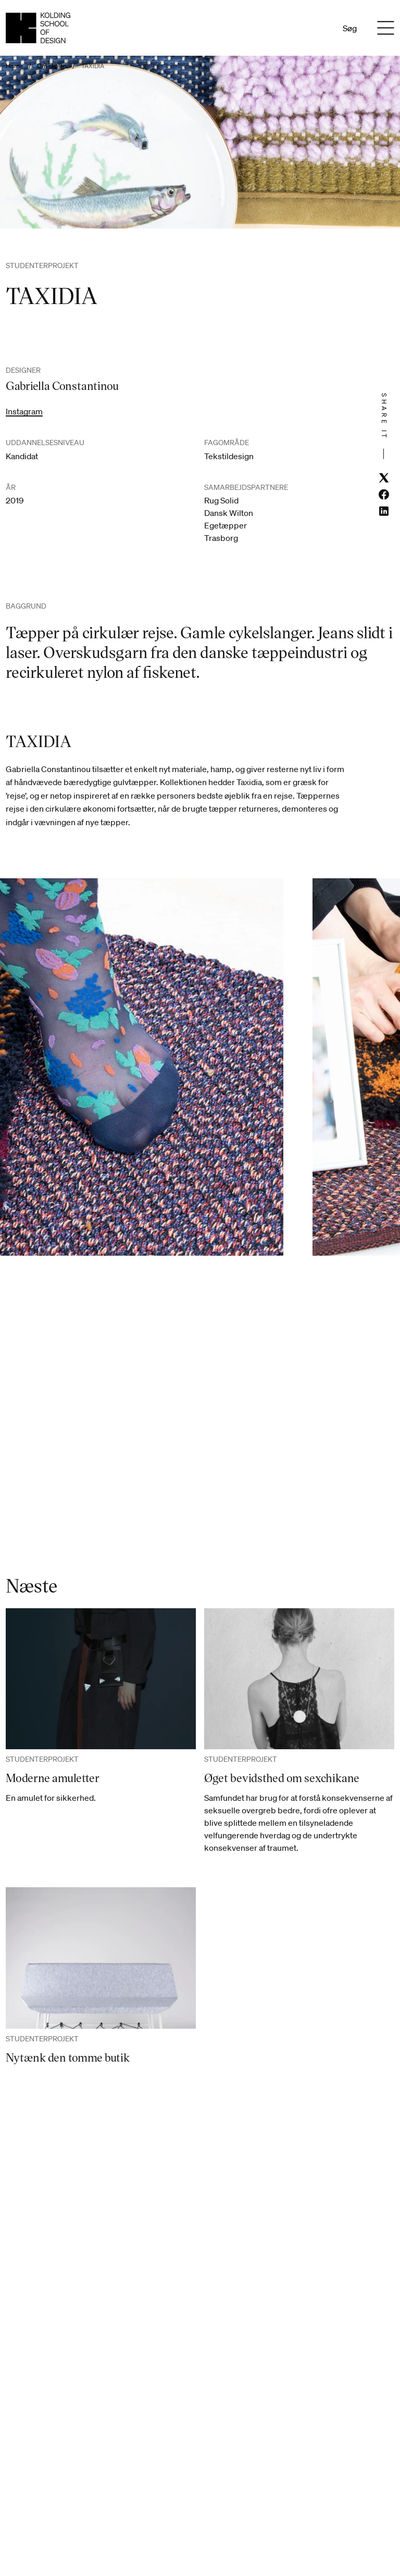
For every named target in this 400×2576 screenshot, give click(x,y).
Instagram (24, 411)
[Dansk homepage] (38, 27)
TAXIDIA (92, 66)
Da (303, 28)
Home (14, 66)
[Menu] (386, 28)
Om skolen (52, 66)
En (317, 28)
